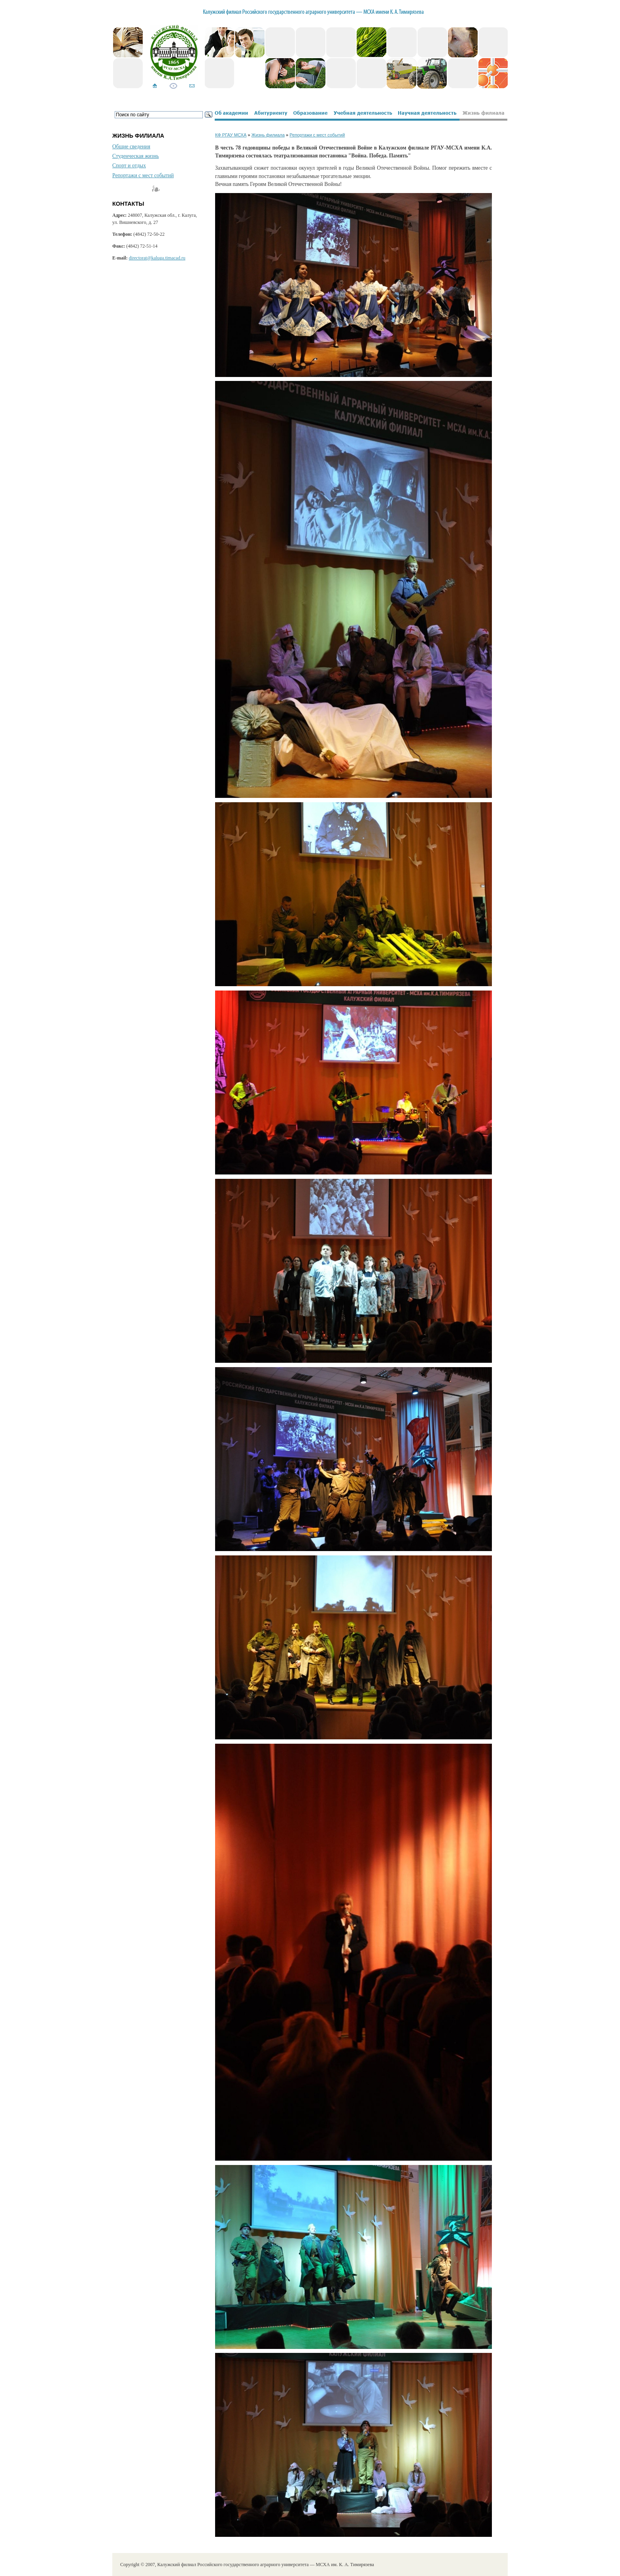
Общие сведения (131, 147)
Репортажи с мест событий (143, 175)
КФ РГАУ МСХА (230, 135)
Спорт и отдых (129, 166)
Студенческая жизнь (135, 156)
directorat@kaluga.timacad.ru (157, 258)
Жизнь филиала (268, 135)
